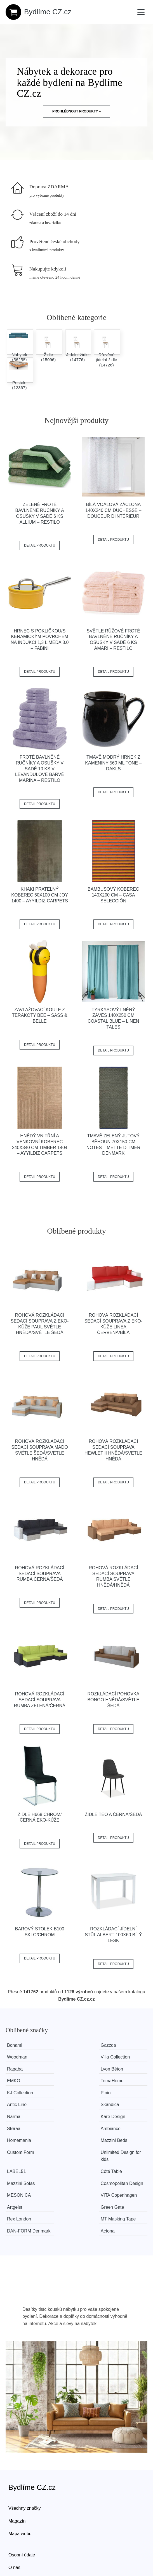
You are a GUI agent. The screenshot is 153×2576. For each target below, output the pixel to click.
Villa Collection (21, 2057)
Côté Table (17, 2135)
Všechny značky (24, 2462)
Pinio (12, 2080)
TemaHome (68, 2069)
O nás (14, 2522)
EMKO (13, 2069)
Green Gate (18, 2166)
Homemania (69, 2104)
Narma (13, 2092)
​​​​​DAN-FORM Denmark (19, 2182)
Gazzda (64, 2045)
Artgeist (113, 2154)
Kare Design (69, 2092)
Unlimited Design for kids (77, 2120)
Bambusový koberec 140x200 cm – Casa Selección (113, 895)
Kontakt (15, 2535)
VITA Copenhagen (75, 2154)
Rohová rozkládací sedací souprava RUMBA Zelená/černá (39, 1700)
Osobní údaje (21, 2509)
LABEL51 (115, 2116)
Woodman (116, 2045)
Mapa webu (20, 2488)
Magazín (16, 2475)
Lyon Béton (117, 2057)
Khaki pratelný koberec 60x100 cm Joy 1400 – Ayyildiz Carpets (39, 895)
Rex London (69, 2166)
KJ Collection (119, 2069)
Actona (113, 2178)
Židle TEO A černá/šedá (113, 1814)
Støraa (113, 2092)
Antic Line (66, 2080)
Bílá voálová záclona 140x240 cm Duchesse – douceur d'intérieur (113, 510)
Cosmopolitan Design (120, 2139)
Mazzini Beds (119, 2104)
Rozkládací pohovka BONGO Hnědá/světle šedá (113, 1700)
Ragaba (64, 2057)
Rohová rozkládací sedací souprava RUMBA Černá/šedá (39, 1573)
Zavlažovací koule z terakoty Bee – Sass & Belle (39, 1015)
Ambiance (17, 2104)
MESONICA (19, 2154)
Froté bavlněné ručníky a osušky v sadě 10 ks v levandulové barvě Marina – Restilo (39, 769)
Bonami (14, 2045)
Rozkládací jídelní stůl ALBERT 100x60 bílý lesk (113, 1934)
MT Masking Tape (124, 2166)
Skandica (115, 2080)
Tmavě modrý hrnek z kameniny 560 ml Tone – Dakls (113, 763)
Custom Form (20, 2116)
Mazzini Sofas (70, 2135)
